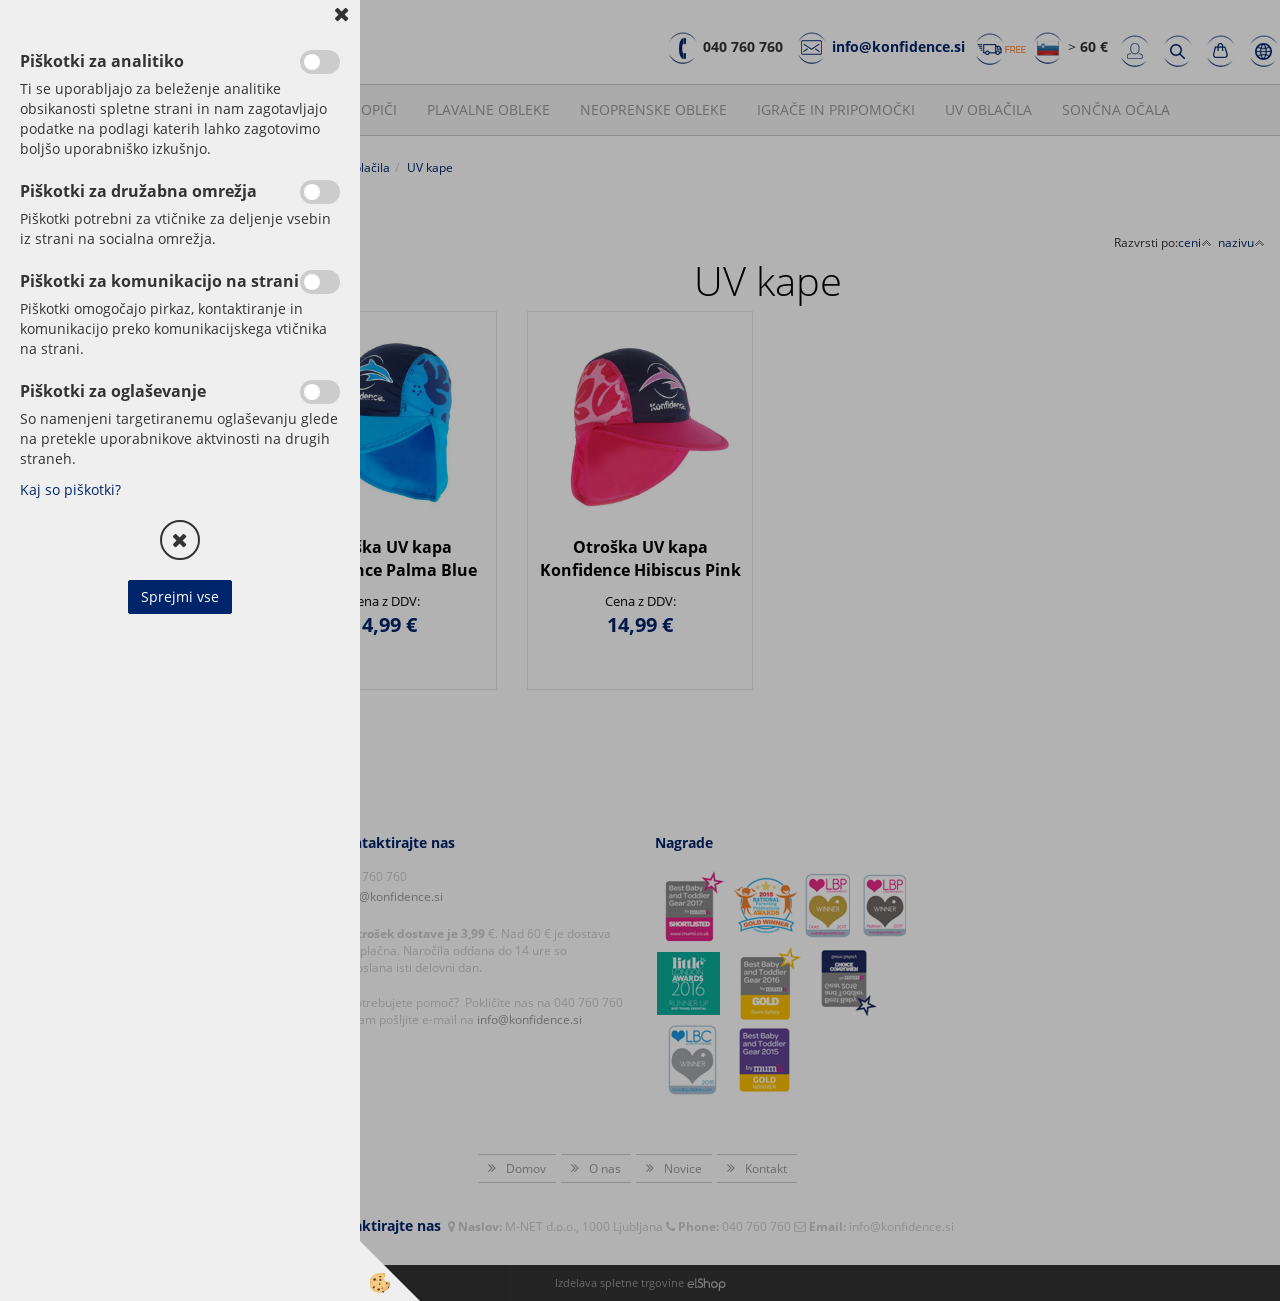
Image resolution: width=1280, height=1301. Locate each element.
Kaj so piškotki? (70, 489)
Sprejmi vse (180, 596)
